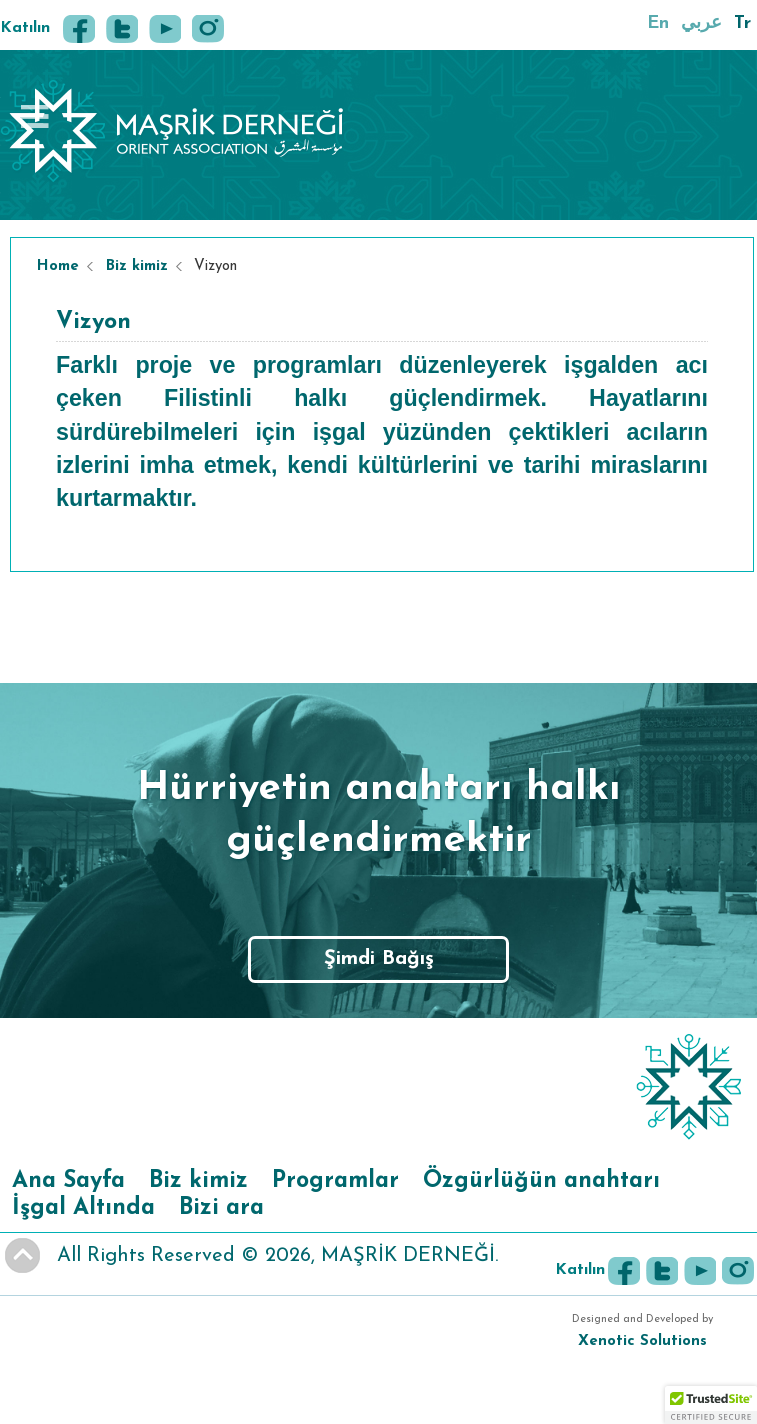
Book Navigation (37, 116)
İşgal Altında (83, 1208)
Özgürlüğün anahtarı (541, 1181)
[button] (711, 1405)
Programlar (335, 1181)
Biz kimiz (137, 266)
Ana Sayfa (68, 1181)
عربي (701, 23)
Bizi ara (221, 1208)
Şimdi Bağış (379, 959)
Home (58, 266)
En (658, 23)
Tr (742, 23)
